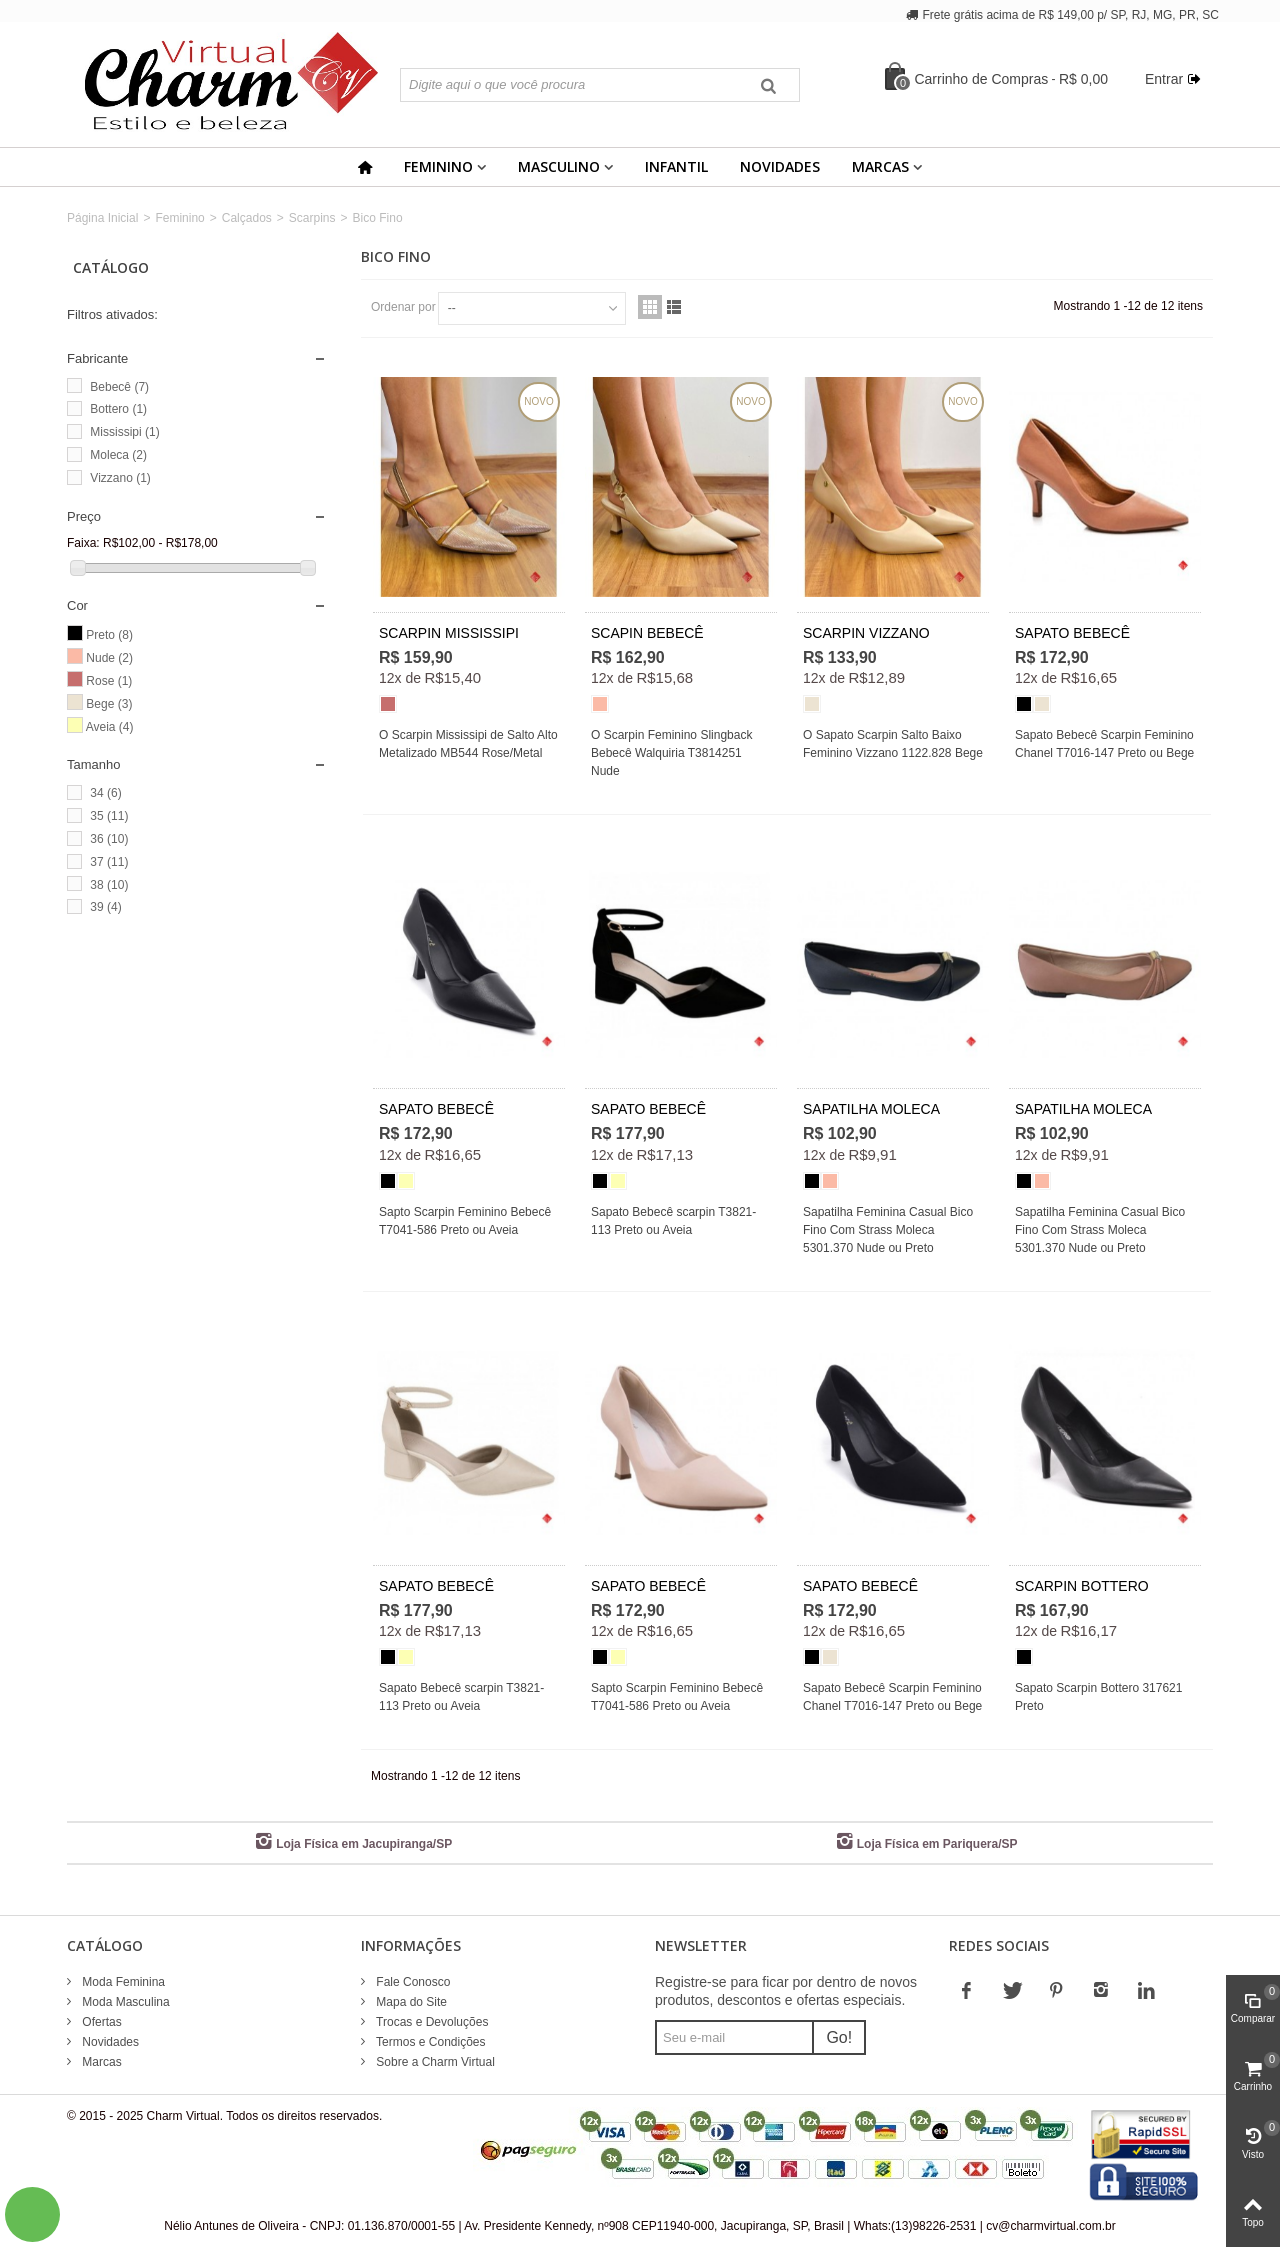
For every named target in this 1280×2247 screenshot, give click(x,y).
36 (109, 839)
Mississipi (124, 432)
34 (105, 793)
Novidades (780, 166)
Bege (109, 704)
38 (109, 885)
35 (109, 816)
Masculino (559, 166)
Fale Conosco (411, 1982)
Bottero (118, 409)
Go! (839, 2037)
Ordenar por (403, 307)
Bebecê (119, 387)
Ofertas (100, 2022)
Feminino (438, 166)
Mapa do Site (410, 2002)
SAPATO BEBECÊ (1072, 633)
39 (105, 907)
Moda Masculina (124, 2002)
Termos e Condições (429, 2042)
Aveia (110, 727)
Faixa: (83, 543)
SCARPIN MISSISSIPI (449, 633)
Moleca (118, 455)
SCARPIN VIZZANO (866, 633)
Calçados (247, 218)
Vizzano (120, 478)
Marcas (880, 166)
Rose (109, 681)
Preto (109, 635)
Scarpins (312, 218)
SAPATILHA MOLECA (871, 1109)
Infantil (676, 166)
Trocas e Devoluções (430, 2022)
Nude (109, 658)
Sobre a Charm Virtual (434, 2062)
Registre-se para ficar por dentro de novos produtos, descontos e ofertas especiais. (786, 1991)
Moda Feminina (122, 1982)
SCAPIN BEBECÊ (647, 633)
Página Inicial (102, 218)
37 (109, 862)
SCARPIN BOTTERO (1082, 1586)
